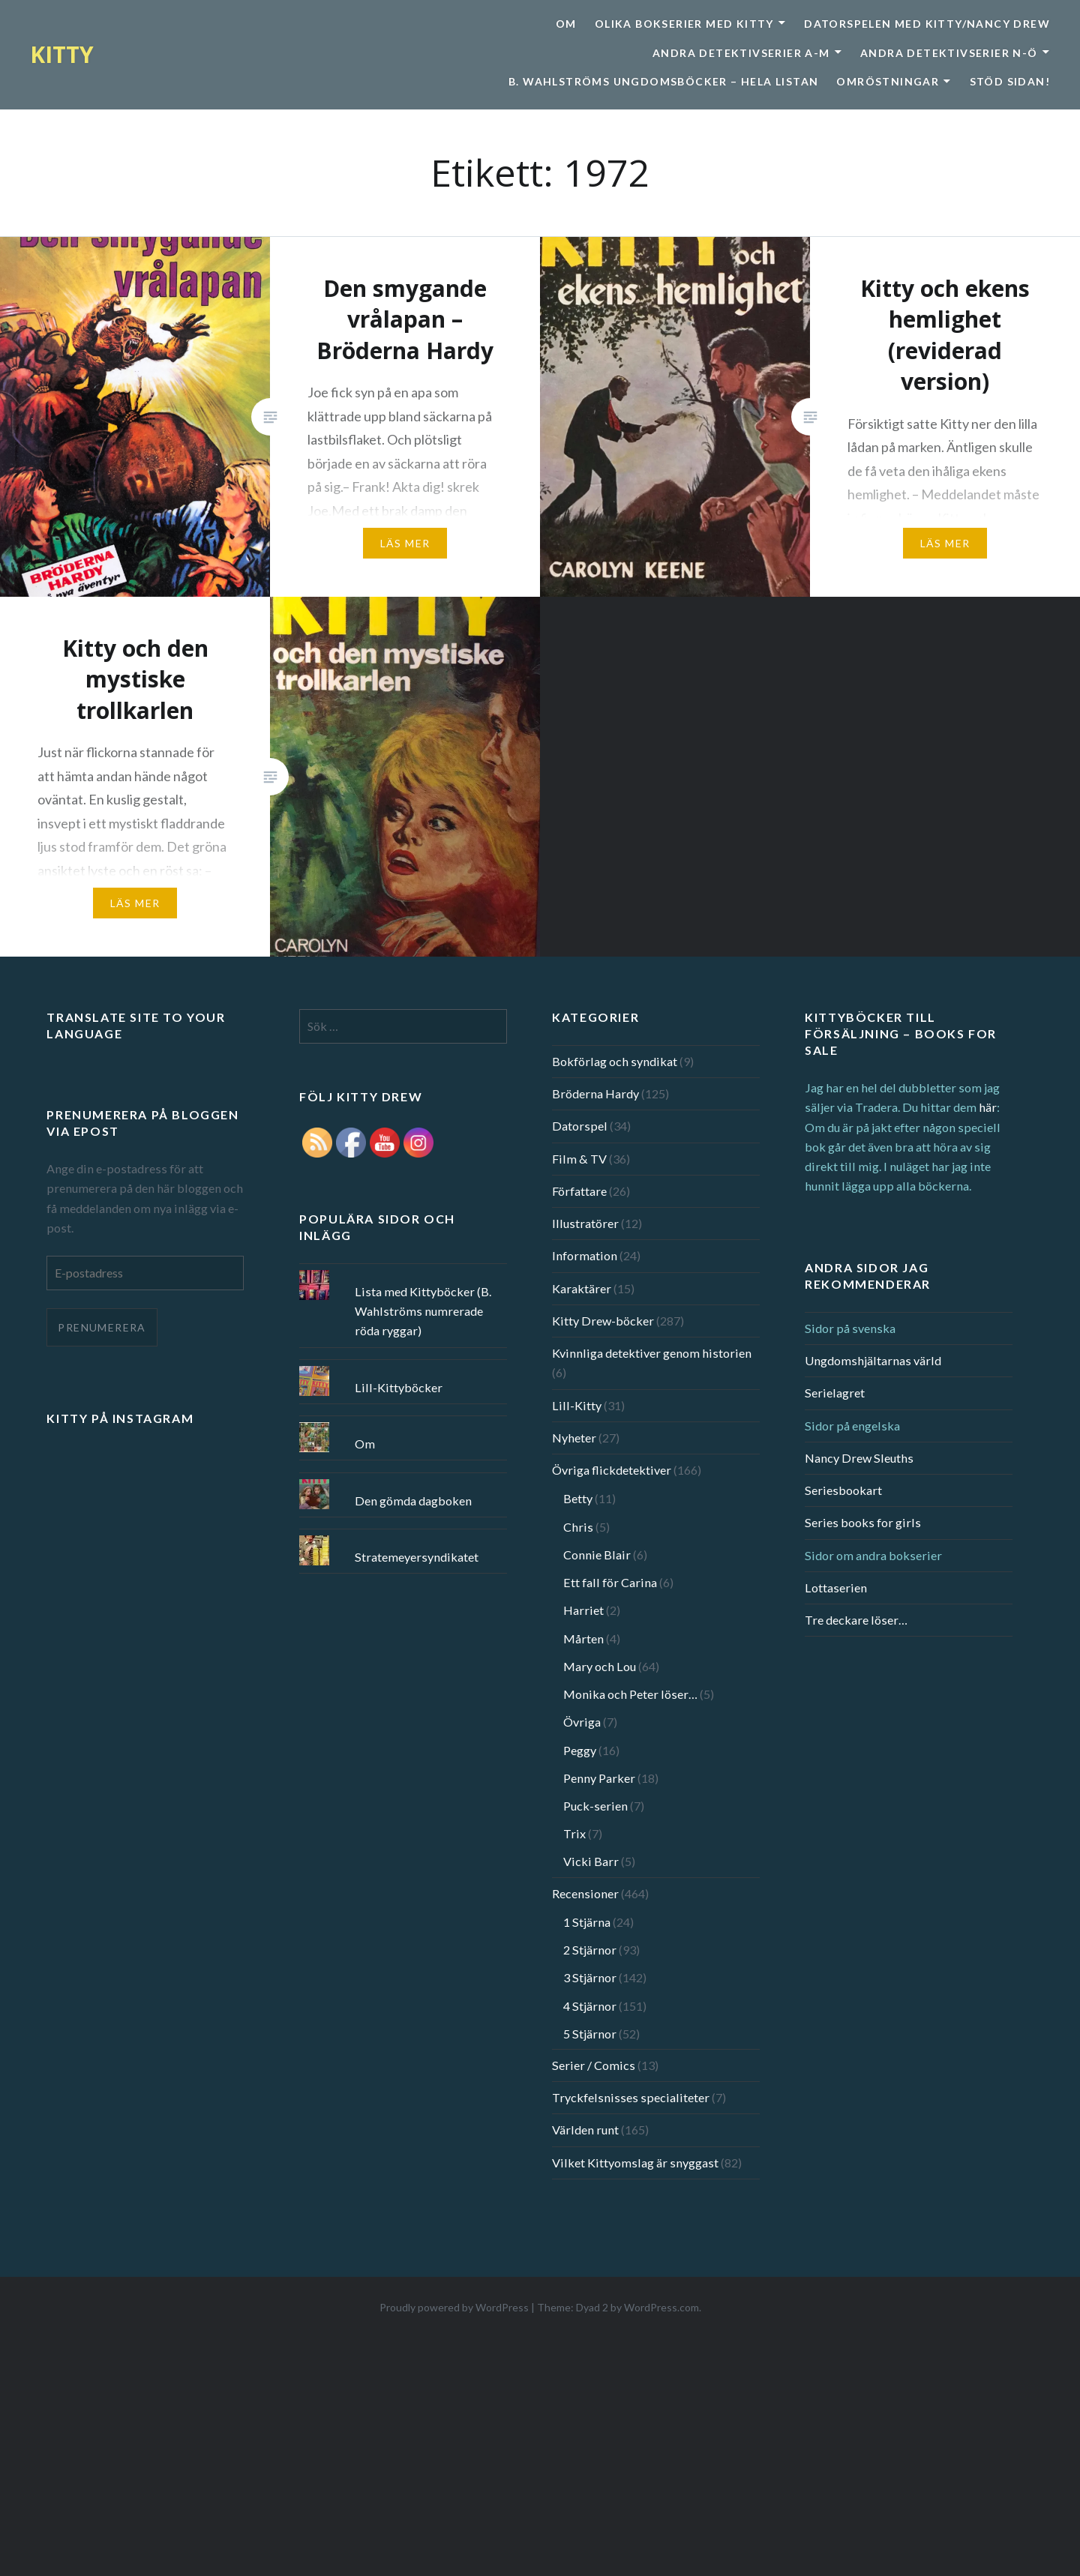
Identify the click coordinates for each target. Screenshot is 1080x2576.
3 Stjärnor (589, 1977)
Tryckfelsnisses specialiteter (631, 2097)
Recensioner (585, 1893)
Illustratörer (585, 1223)
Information (584, 1255)
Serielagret (835, 1392)
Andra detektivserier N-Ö (949, 52)
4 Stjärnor (589, 2006)
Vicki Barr (591, 1861)
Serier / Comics (593, 2065)
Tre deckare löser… (856, 1620)
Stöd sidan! (1010, 81)
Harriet (583, 1610)
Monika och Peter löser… (630, 1694)
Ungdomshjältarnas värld (873, 1360)
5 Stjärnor (589, 2033)
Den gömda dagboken (413, 1500)
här (988, 1107)
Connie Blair (597, 1554)
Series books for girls (863, 1522)
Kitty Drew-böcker (603, 1320)
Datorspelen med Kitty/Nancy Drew (927, 23)
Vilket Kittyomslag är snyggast (635, 2162)
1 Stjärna (586, 1922)
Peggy (579, 1750)
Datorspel (580, 1126)
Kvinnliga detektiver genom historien (652, 1353)
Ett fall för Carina (610, 1582)
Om (566, 23)
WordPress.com (661, 2307)
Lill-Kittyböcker (398, 1387)
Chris (578, 1527)
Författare (579, 1191)
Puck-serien (595, 1806)
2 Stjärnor (589, 1949)
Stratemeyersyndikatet (416, 1557)
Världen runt (585, 2129)
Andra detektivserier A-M (741, 52)
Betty (577, 1498)
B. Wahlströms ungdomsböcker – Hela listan (663, 81)
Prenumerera (102, 1327)
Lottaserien (836, 1587)
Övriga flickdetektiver (611, 1470)
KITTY (62, 54)
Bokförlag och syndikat (614, 1061)
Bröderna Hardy (595, 1093)
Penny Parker (599, 1778)
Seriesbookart (843, 1490)
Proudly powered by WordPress (454, 2307)
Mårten (583, 1638)
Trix (574, 1833)
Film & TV (579, 1159)
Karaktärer (581, 1288)
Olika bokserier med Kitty (684, 23)
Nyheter (574, 1437)
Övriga (582, 1722)
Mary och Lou (599, 1666)
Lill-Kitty (577, 1405)
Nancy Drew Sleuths (859, 1458)
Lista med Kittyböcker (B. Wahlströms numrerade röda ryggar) (423, 1310)
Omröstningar (887, 81)
